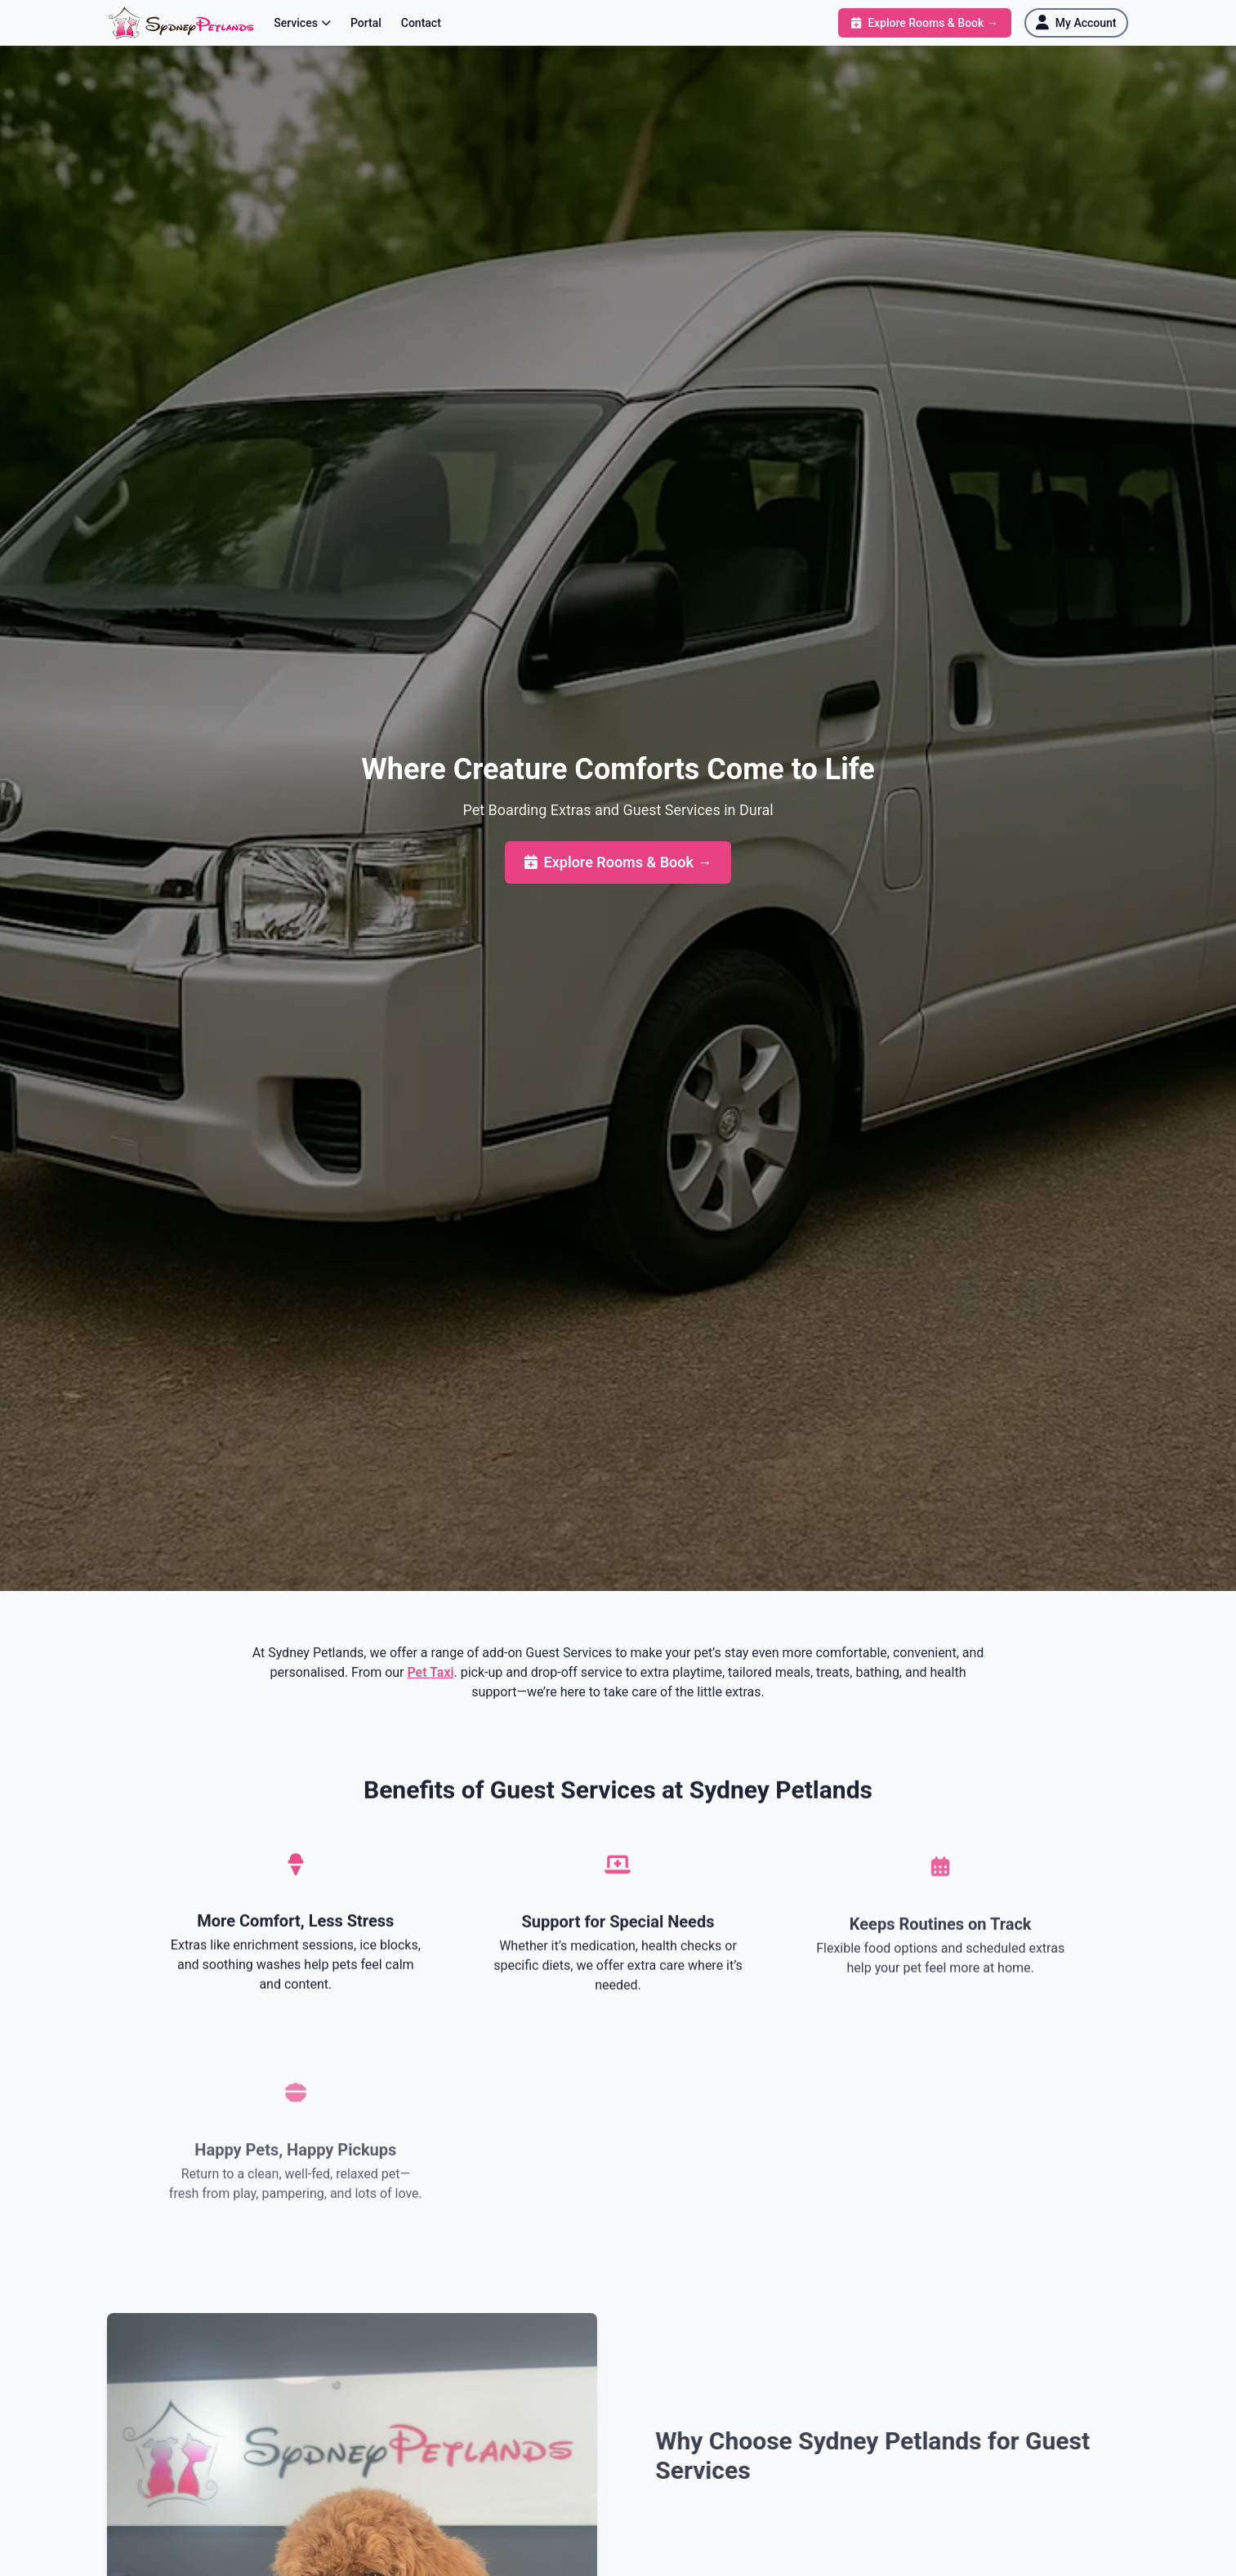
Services (302, 22)
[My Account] (1076, 23)
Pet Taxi (430, 1672)
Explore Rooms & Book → (618, 862)
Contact (421, 22)
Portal (366, 22)
